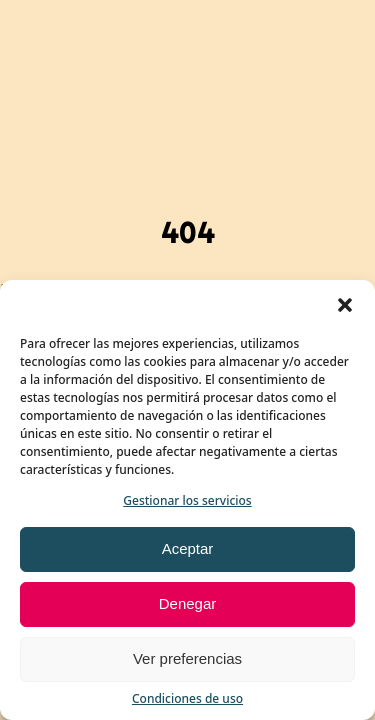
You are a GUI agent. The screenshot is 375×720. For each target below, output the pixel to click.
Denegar (188, 603)
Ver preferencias (187, 658)
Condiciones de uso (187, 698)
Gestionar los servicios (187, 500)
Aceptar (188, 548)
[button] (345, 305)
